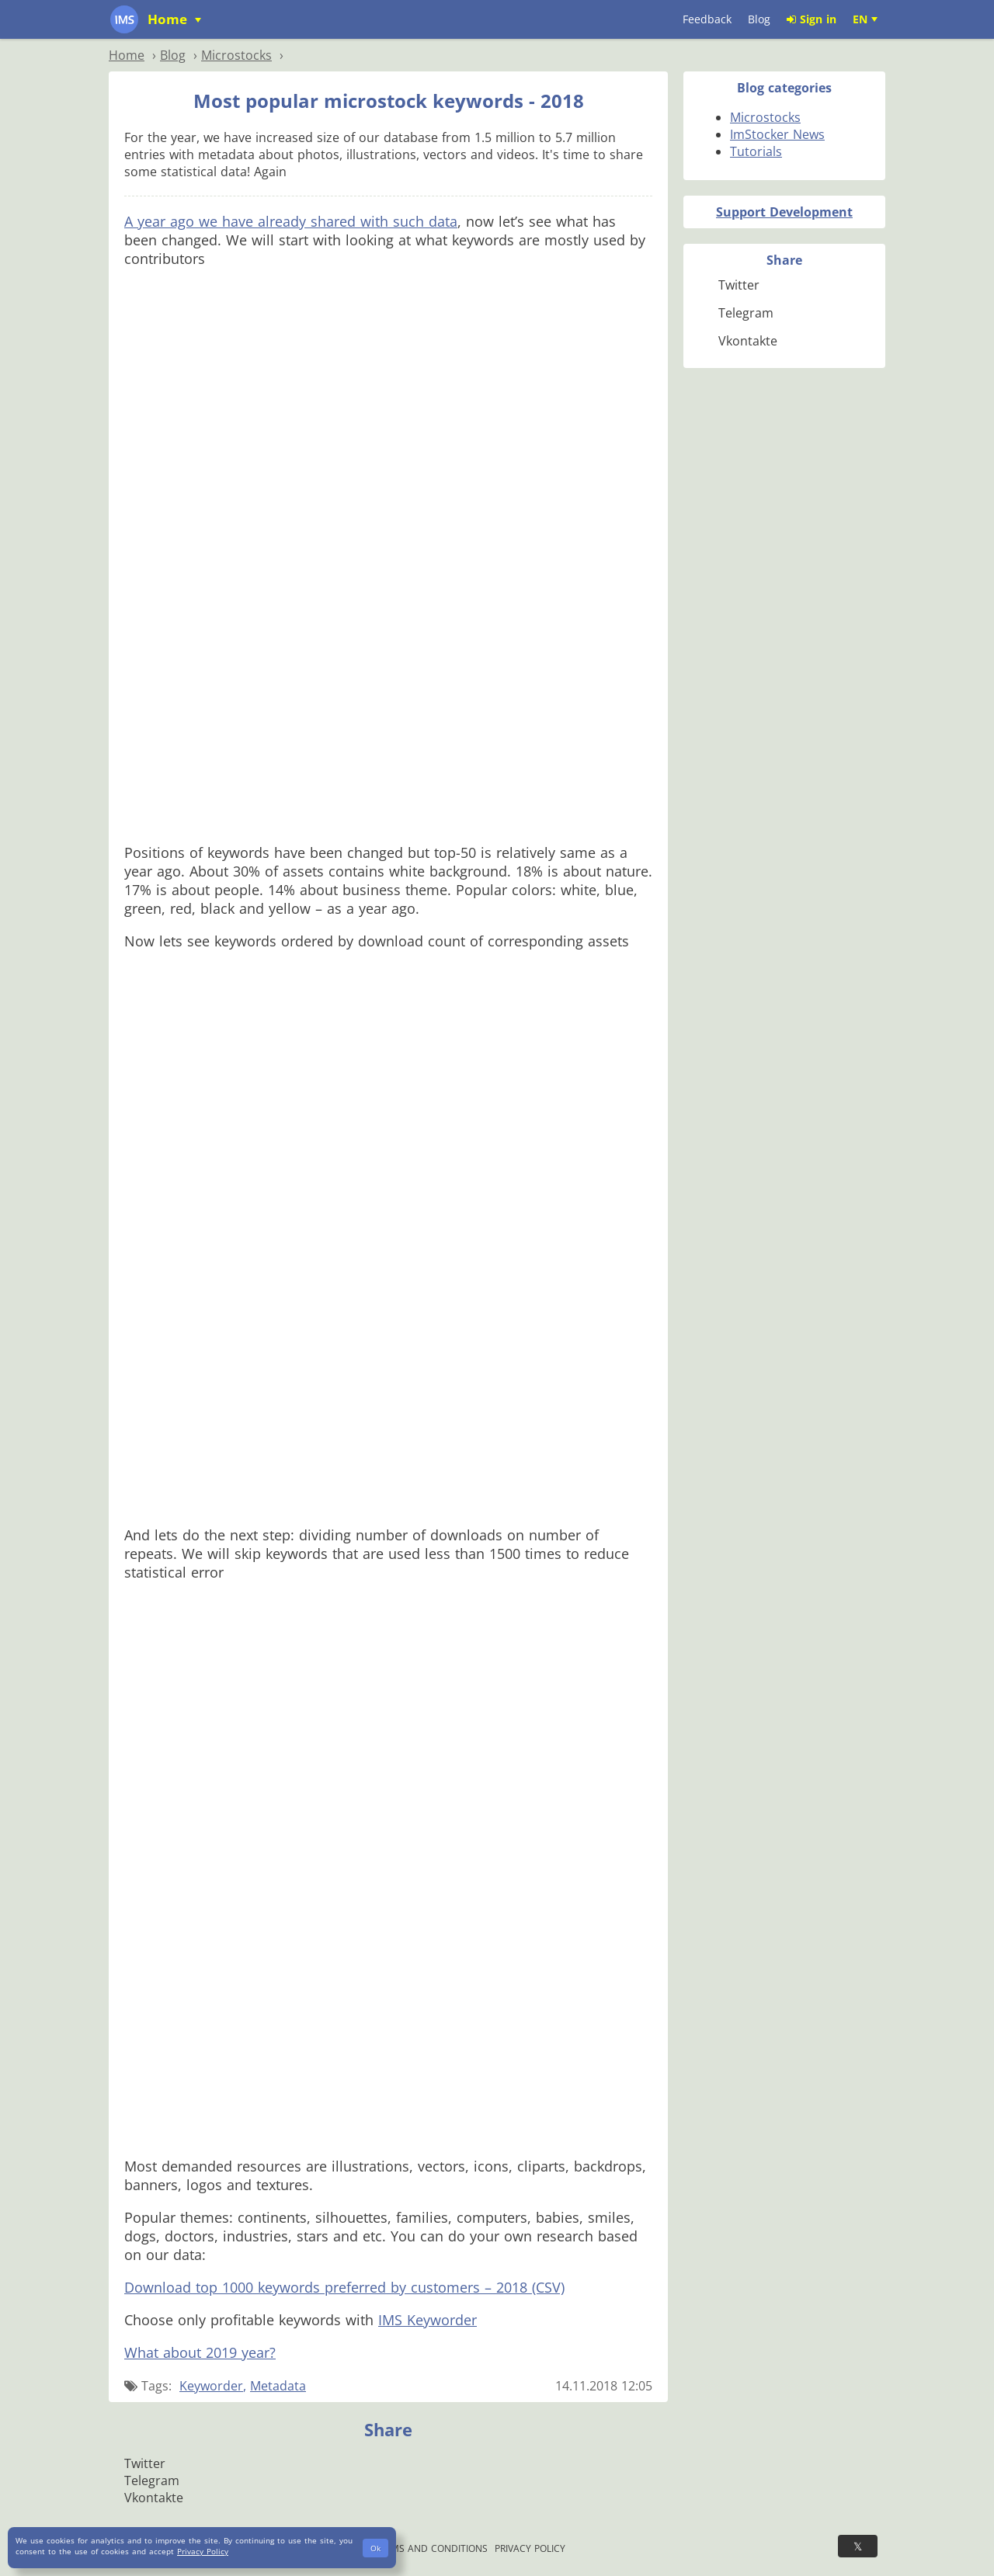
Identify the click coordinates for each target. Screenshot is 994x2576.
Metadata (278, 2385)
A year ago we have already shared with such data (290, 221)
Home (169, 19)
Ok (375, 2548)
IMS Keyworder (427, 2319)
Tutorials (756, 151)
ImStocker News (777, 134)
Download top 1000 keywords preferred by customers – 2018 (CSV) (344, 2287)
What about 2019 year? (200, 2352)
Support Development (784, 211)
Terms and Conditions (431, 2548)
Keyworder (211, 2385)
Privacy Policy (530, 2548)
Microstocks (765, 117)
